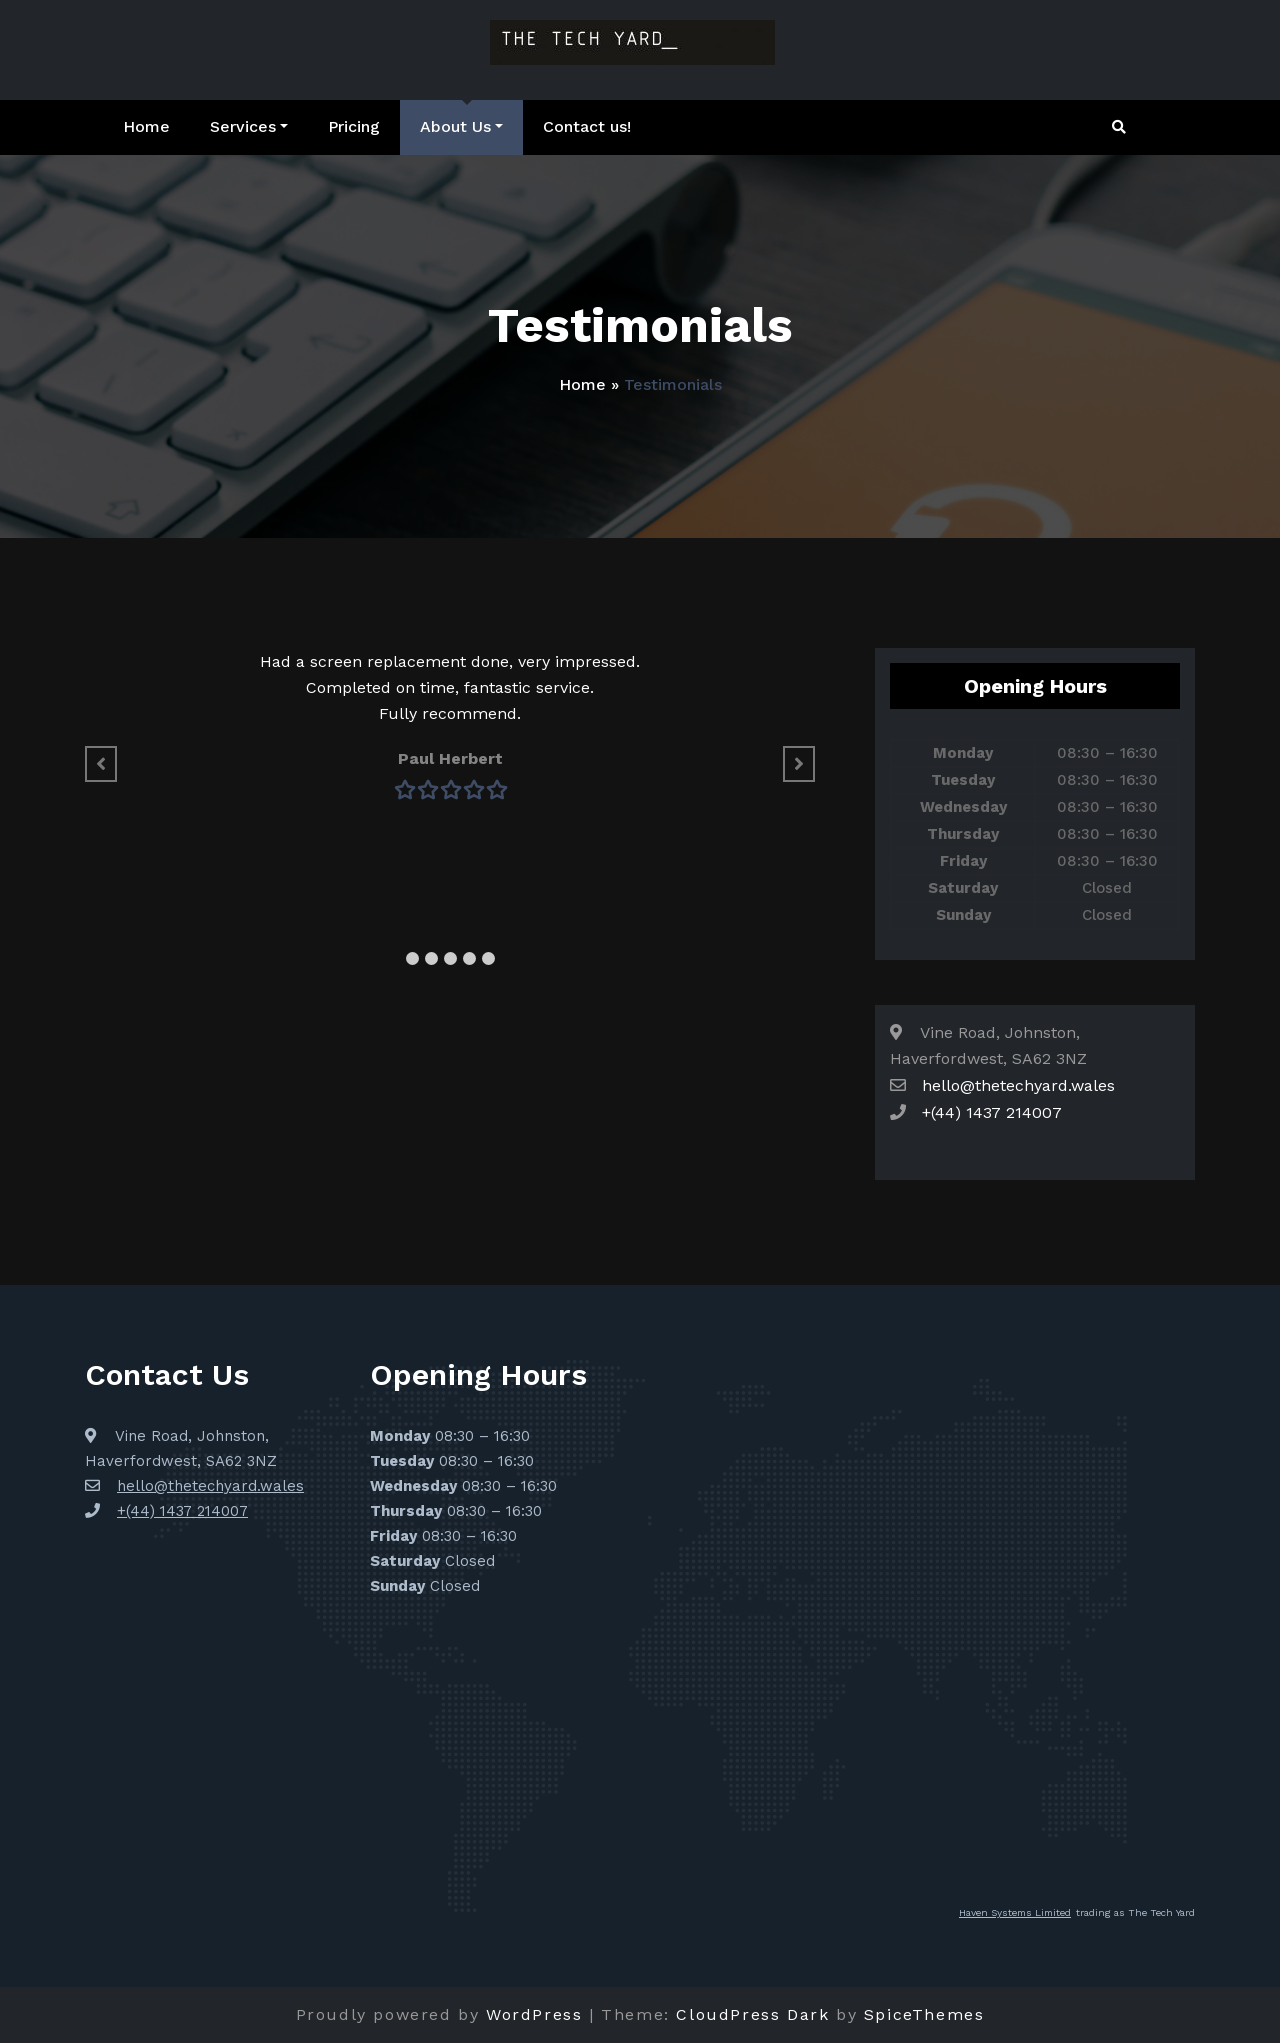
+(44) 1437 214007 (992, 1112)
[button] (412, 958)
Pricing (354, 126)
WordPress (534, 2014)
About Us (461, 126)
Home (146, 126)
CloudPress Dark (752, 2014)
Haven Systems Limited (1015, 1912)
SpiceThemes (924, 2014)
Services (249, 126)
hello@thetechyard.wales (1018, 1085)
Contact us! (587, 126)
